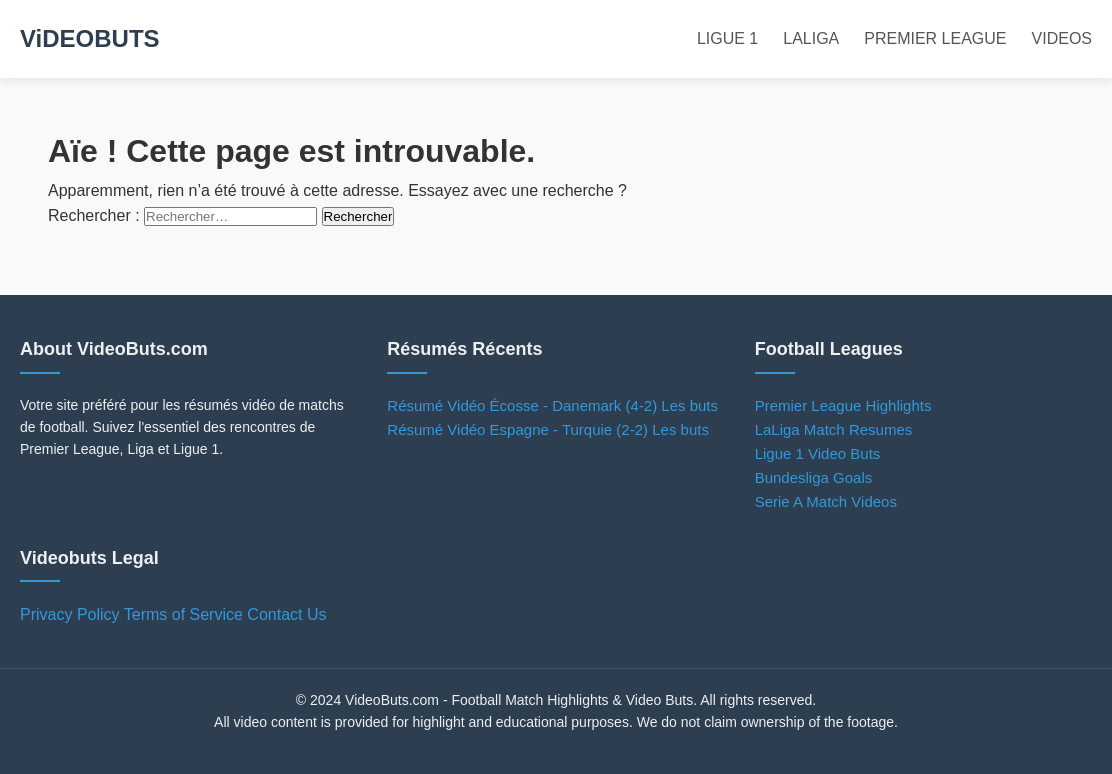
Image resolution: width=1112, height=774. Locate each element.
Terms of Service (183, 614)
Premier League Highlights (843, 405)
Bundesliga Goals (814, 477)
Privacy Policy (70, 614)
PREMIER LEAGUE (935, 38)
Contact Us (286, 614)
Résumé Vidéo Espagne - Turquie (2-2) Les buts (548, 429)
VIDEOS (1062, 38)
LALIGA (811, 38)
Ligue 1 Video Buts (818, 453)
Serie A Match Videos (826, 501)
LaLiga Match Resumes (834, 429)
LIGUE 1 (727, 38)
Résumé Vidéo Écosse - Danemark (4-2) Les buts (552, 405)
